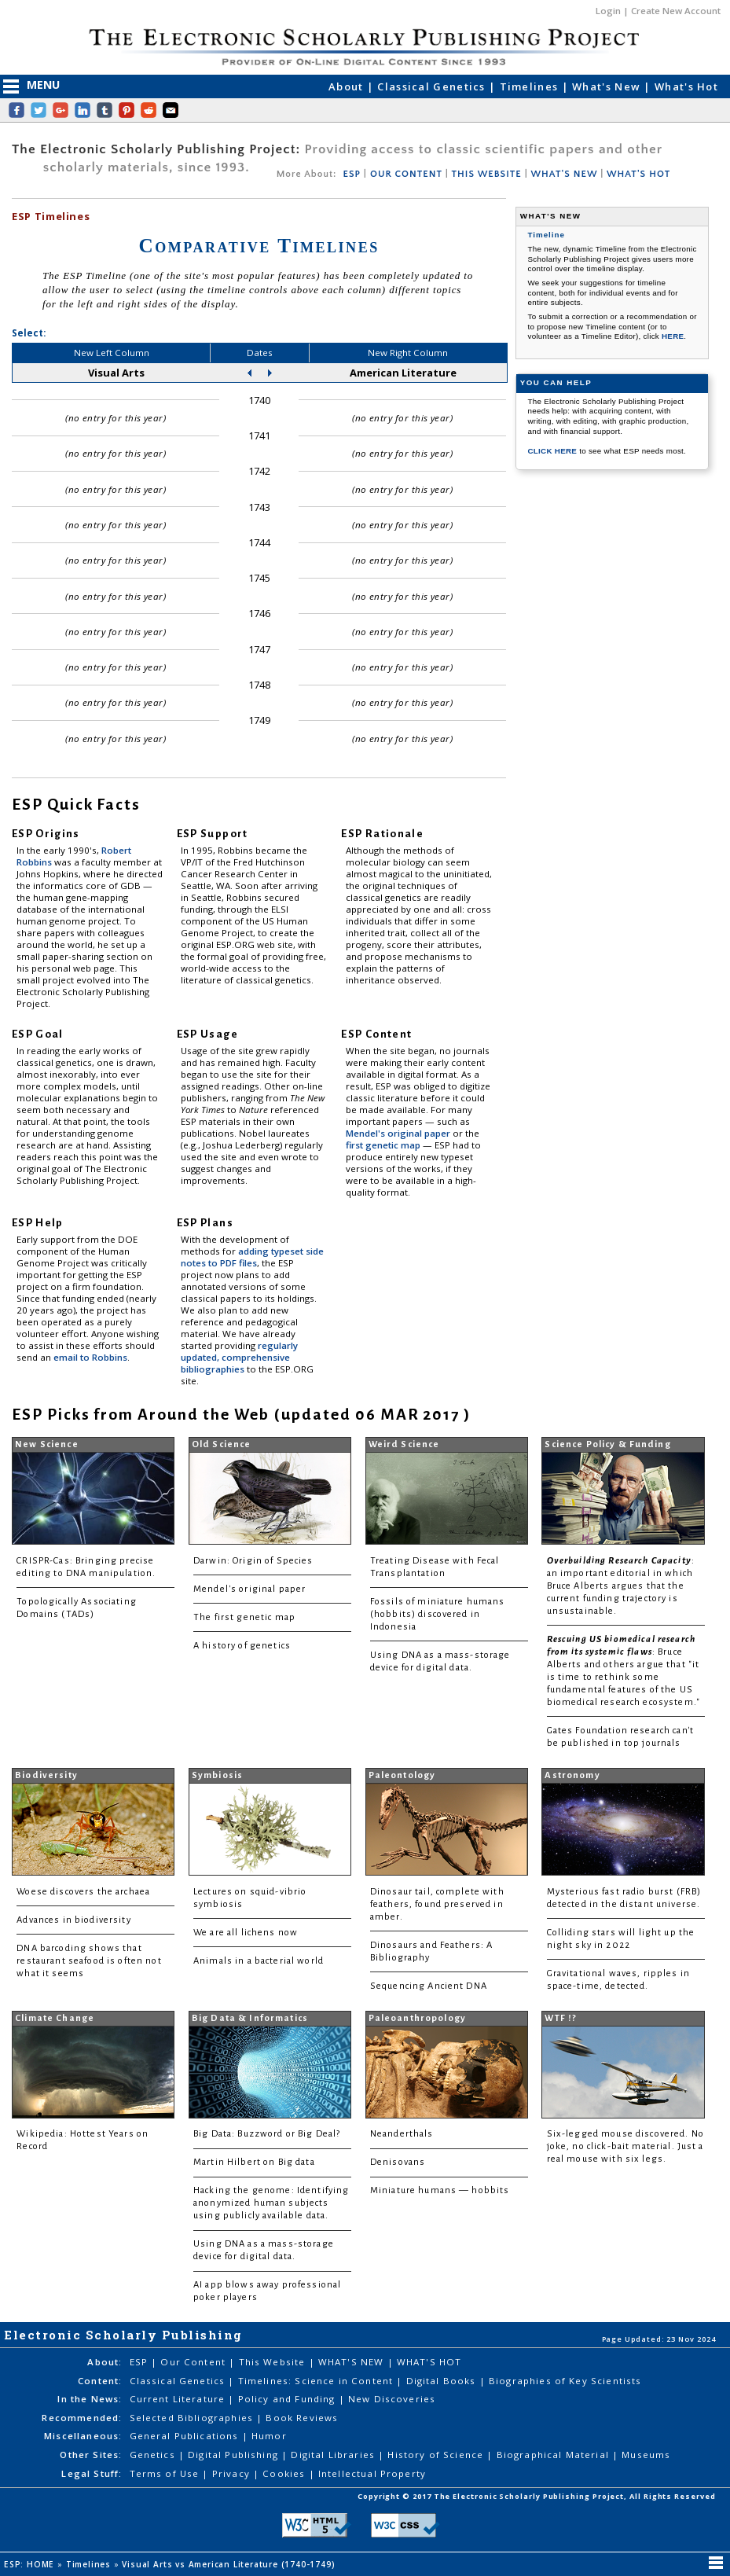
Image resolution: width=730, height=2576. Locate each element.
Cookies (285, 2473)
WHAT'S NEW (563, 174)
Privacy (232, 2473)
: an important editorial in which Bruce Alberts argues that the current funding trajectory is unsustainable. (621, 1586)
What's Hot (686, 86)
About (347, 86)
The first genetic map (244, 1617)
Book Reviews (302, 2417)
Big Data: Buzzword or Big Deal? (266, 2134)
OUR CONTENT (406, 174)
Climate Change (54, 2018)
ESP (351, 174)
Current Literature (179, 2399)
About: (104, 2362)
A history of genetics (242, 1646)
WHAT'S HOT (638, 174)
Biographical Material (554, 2454)
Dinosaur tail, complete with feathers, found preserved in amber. (437, 1904)
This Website (274, 2362)
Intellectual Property (372, 2473)
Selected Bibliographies (193, 2417)
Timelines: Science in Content (317, 2381)
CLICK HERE (554, 450)
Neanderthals (402, 2134)
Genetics (154, 2454)
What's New (608, 86)
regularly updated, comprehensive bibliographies (239, 1357)
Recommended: (82, 2417)
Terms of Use (166, 2473)
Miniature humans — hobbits (440, 2190)
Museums (646, 2454)
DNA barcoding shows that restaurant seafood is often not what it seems (89, 1961)
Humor (269, 2436)
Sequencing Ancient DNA (428, 1986)
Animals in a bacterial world (258, 1961)
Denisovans (397, 2162)
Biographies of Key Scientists (565, 2381)
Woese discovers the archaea (83, 1892)
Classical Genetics (433, 86)
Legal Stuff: (91, 2473)
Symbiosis (217, 1775)
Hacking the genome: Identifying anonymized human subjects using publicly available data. (271, 2203)
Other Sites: (91, 2454)
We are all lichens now (245, 1932)
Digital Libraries (334, 2454)
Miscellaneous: (83, 2436)
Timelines (531, 86)
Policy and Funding (288, 2399)
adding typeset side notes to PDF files (252, 1257)
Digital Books (442, 2381)
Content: (100, 2381)
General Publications (186, 2436)
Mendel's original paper (399, 1133)
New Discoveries (391, 2399)
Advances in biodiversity (73, 1920)
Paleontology (402, 1775)
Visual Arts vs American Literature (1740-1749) (230, 2564)
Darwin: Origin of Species (253, 1561)
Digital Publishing (234, 2454)
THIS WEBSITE (487, 174)
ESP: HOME (30, 2564)
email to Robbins (90, 1357)
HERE (673, 336)
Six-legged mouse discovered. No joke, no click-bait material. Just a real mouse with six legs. (625, 2146)
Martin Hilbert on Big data (254, 2162)
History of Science (436, 2454)
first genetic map (384, 1145)
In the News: (89, 2399)
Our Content (194, 2362)
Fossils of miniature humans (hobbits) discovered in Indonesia (437, 1614)
